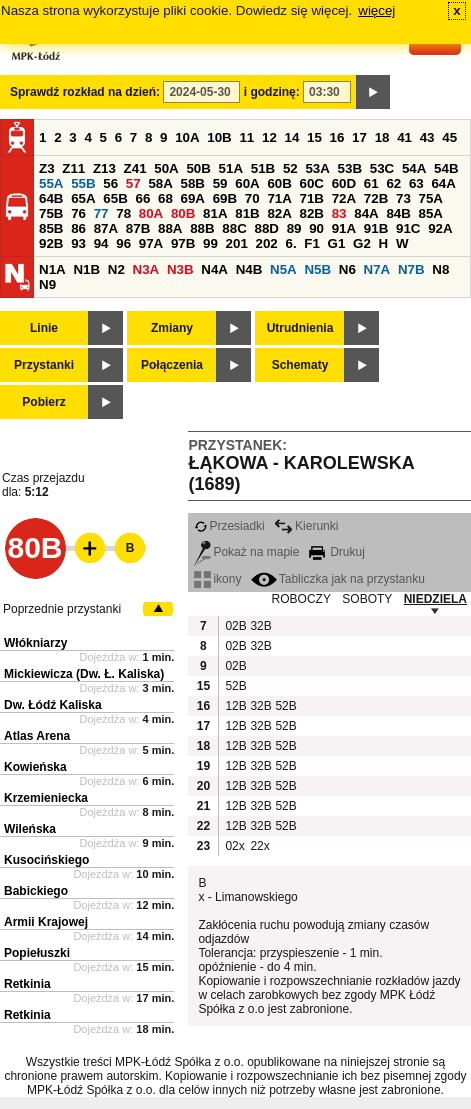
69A (193, 198)
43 (427, 137)
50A (166, 168)
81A (215, 213)
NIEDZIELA (435, 599)
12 (269, 137)
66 (142, 198)
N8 (440, 269)
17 (359, 137)
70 (252, 198)
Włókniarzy (35, 643)
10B (219, 137)
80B (183, 213)
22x (259, 846)
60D (344, 183)
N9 (47, 284)
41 (404, 137)
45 (449, 137)
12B (235, 706)
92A (440, 228)
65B (115, 198)
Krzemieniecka (46, 798)
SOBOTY (367, 599)
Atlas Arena (37, 736)
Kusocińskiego (46, 860)
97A (151, 243)
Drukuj (337, 552)
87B (138, 228)
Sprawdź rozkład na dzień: (85, 92)
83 (339, 213)
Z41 (135, 168)
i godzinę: (272, 92)
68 (165, 198)
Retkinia (27, 984)
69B (225, 198)
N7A (377, 269)
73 (403, 198)
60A (247, 183)
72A (344, 198)
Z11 (73, 168)
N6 (347, 269)
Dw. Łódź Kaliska (53, 705)
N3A (146, 269)
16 (337, 137)
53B (350, 168)
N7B (411, 269)
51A (231, 168)
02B (235, 626)
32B (260, 626)
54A (414, 168)
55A (51, 183)
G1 (337, 243)
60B (279, 183)
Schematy (300, 365)
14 (292, 137)
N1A (52, 269)
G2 (362, 243)
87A (106, 228)
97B (183, 243)
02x (234, 846)
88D (266, 228)
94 (101, 243)
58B (193, 183)
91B (376, 228)
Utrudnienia (300, 328)
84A (366, 213)
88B (202, 228)
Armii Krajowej (46, 922)
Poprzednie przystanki (62, 609)
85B (51, 228)
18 (382, 137)
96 (123, 243)
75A (431, 198)
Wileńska (30, 829)
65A (83, 198)
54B (446, 168)
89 (294, 228)
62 (393, 183)
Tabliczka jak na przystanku (338, 579)
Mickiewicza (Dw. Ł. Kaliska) (84, 674)
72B (376, 198)
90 (316, 228)
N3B (180, 269)
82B (312, 213)
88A (170, 228)
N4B (249, 269)
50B (198, 168)
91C (408, 228)
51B (263, 168)
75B (51, 213)
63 (416, 183)
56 (110, 183)
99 (210, 243)
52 (290, 168)
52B (235, 686)
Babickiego (36, 891)
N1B (86, 269)
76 (78, 213)
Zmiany (172, 328)
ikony (217, 579)
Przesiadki (229, 526)
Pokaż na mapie (246, 552)
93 (78, 243)
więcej (376, 10)
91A (344, 228)
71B (312, 198)
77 (101, 213)
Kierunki (306, 526)
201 (237, 243)
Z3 (47, 168)
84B (398, 213)
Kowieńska (35, 767)
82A (279, 213)
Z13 (104, 168)
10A (187, 137)
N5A (283, 269)
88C (234, 228)
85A (431, 213)
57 (133, 183)
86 (78, 228)
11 (246, 137)
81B (247, 213)
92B (51, 243)
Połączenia (172, 365)
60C (312, 183)
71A (279, 198)
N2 (116, 269)
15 (314, 137)
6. (291, 243)
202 (267, 243)
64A (443, 183)
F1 (312, 243)
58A (160, 183)
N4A (214, 269)
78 (123, 213)
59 (220, 183)
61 (371, 183)
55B (83, 183)
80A (151, 213)
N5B (317, 269)
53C (382, 168)
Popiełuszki (37, 953)
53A (317, 168)
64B (51, 198)
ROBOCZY (301, 599)
